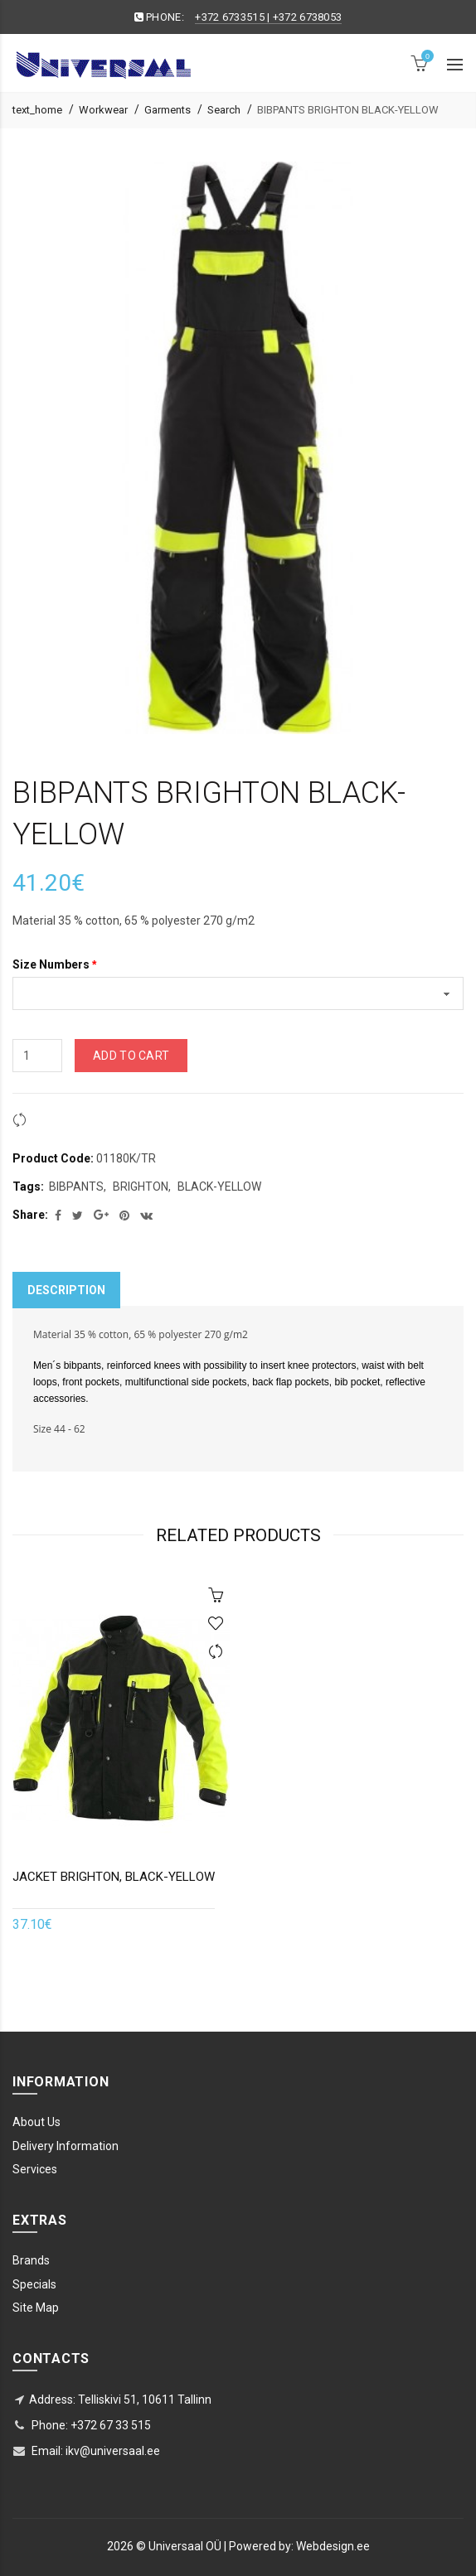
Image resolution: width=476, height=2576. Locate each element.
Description (66, 1290)
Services (34, 2169)
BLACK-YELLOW (219, 1186)
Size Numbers (51, 964)
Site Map (35, 2307)
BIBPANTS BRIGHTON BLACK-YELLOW (348, 110)
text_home (37, 110)
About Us (36, 2122)
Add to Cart (131, 1055)
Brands (31, 2260)
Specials (34, 2284)
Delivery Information (65, 2146)
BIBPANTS (76, 1186)
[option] (121, 1767)
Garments (167, 110)
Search (223, 110)
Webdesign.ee (333, 2546)
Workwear (103, 110)
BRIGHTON (140, 1186)
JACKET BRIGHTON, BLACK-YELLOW (113, 1876)
